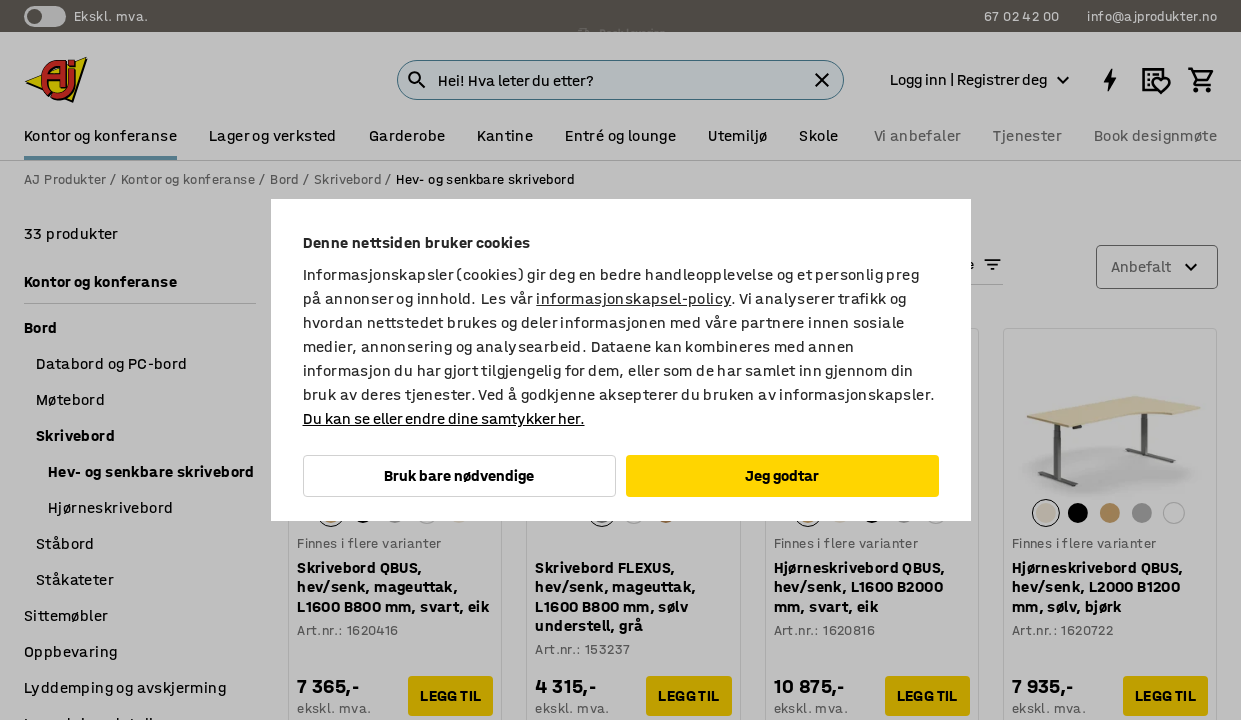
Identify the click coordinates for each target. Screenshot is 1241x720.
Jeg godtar (782, 475)
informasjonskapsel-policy (633, 298)
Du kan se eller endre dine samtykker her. (444, 418)
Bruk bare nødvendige (459, 475)
